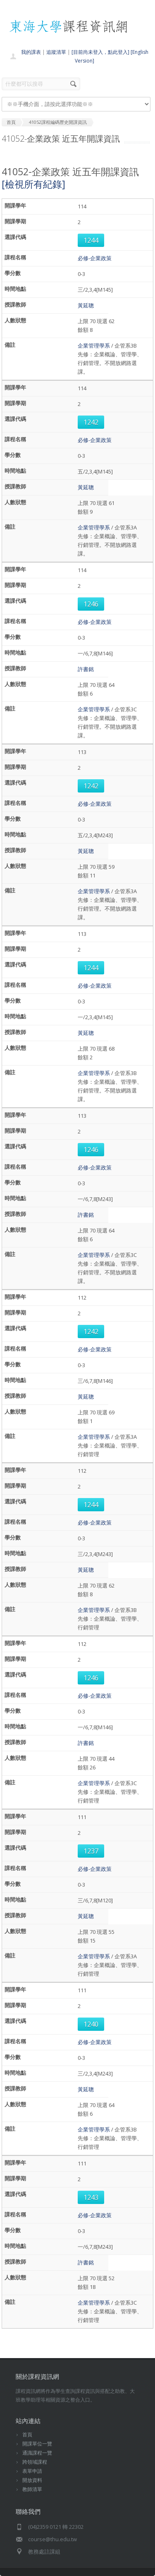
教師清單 (32, 2489)
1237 (90, 1851)
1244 (90, 240)
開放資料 (32, 2480)
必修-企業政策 (95, 258)
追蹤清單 (56, 52)
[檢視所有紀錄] (33, 184)
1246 (90, 604)
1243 (90, 2197)
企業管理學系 (94, 345)
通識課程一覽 (37, 2452)
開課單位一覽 (37, 2443)
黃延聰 (86, 305)
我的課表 (31, 52)
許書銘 (86, 669)
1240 (90, 2024)
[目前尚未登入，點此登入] (100, 52)
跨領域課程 (34, 2461)
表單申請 (32, 2471)
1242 (90, 422)
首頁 (27, 2434)
